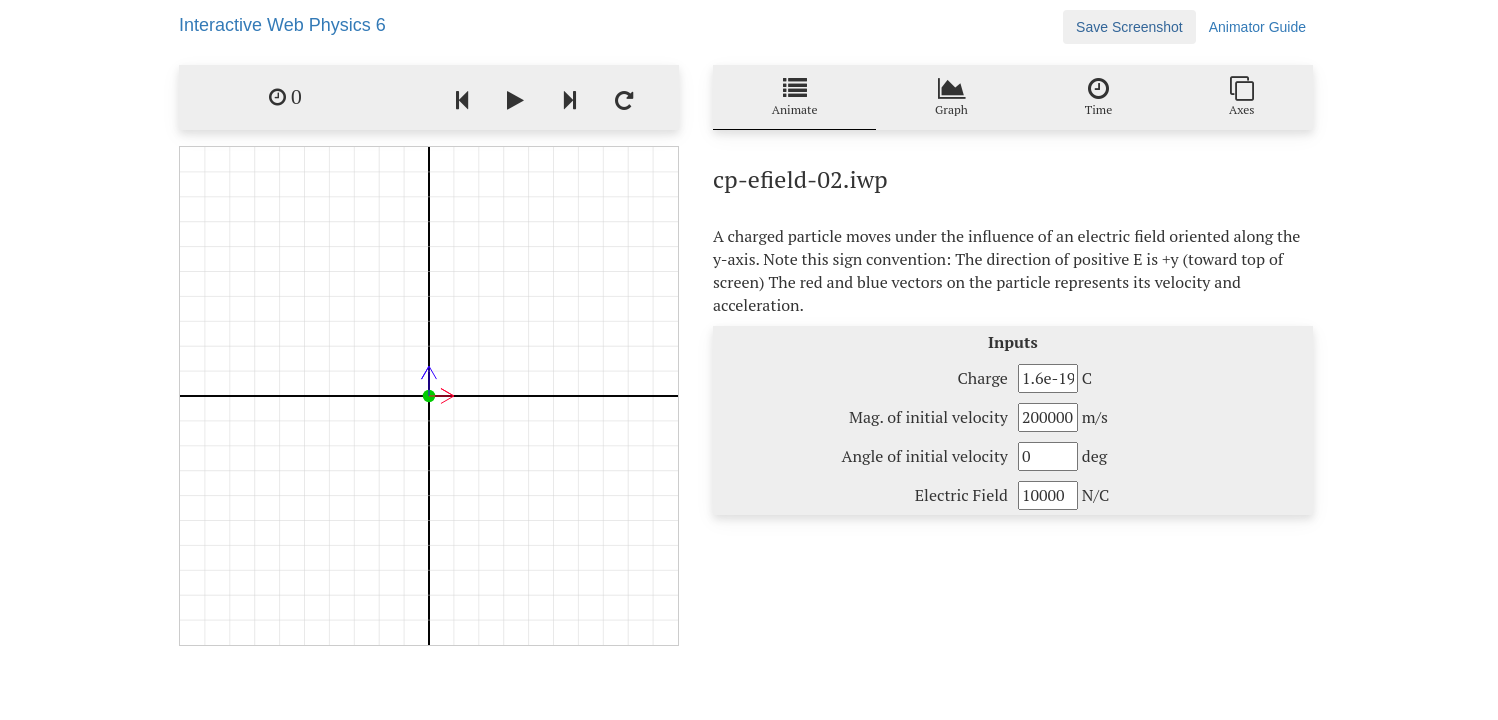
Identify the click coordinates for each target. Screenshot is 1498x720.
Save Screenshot (1129, 27)
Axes (1242, 96)
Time (1098, 96)
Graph (951, 96)
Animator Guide (1257, 27)
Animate (795, 96)
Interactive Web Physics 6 (282, 25)
